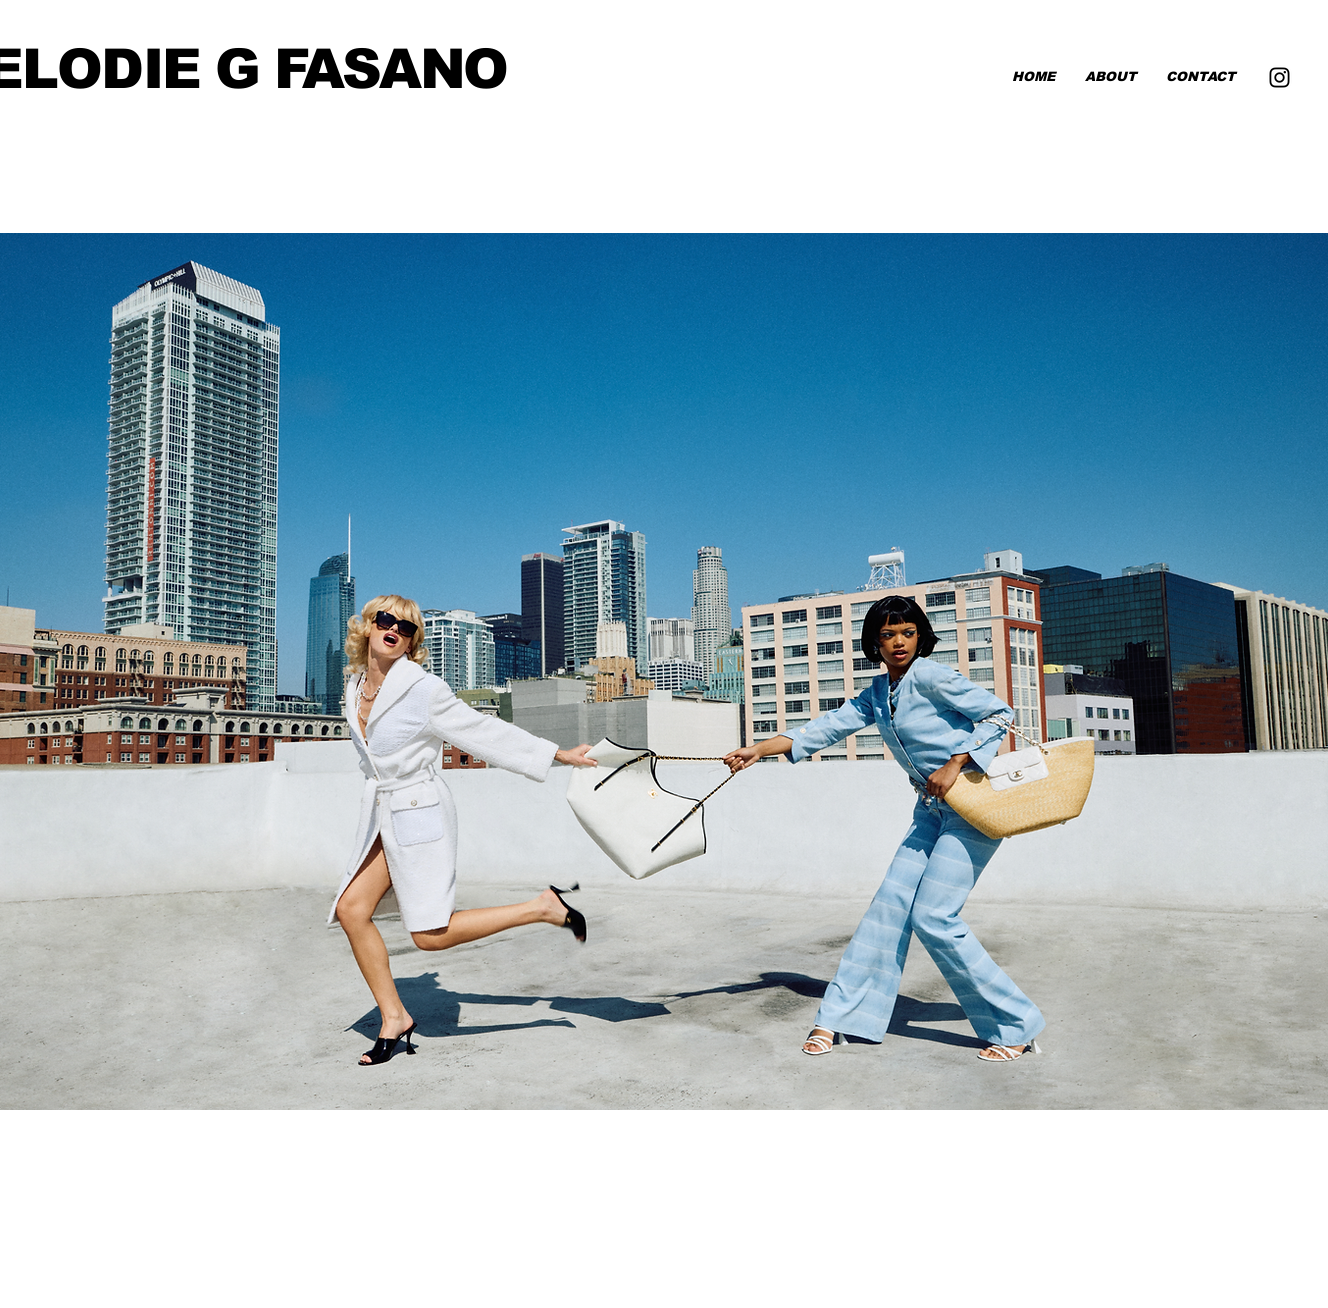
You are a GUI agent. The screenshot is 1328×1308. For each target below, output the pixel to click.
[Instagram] (1279, 77)
